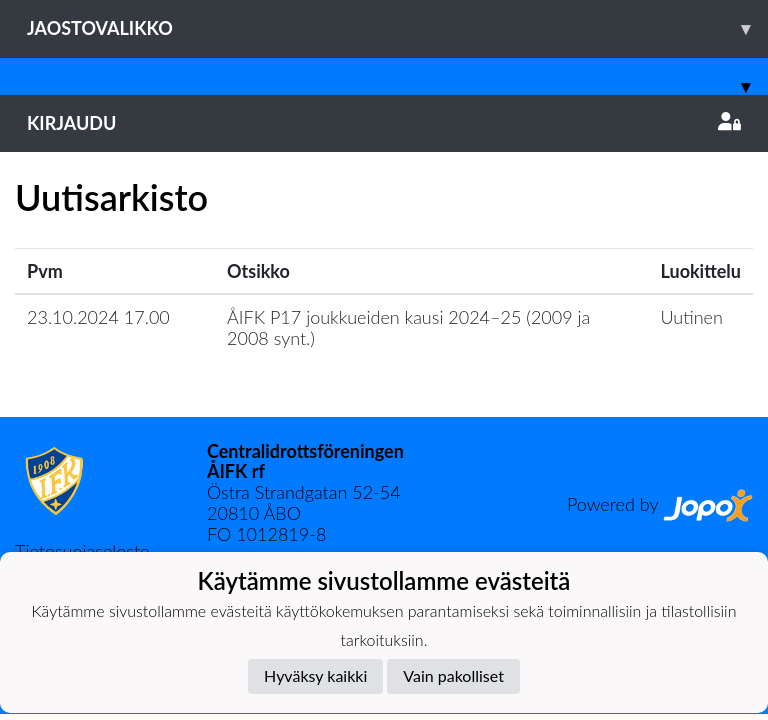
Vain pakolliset (453, 675)
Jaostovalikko (397, 28)
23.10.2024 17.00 (98, 317)
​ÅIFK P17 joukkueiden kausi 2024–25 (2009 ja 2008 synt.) (408, 327)
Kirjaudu (384, 123)
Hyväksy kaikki (315, 675)
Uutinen (692, 317)
